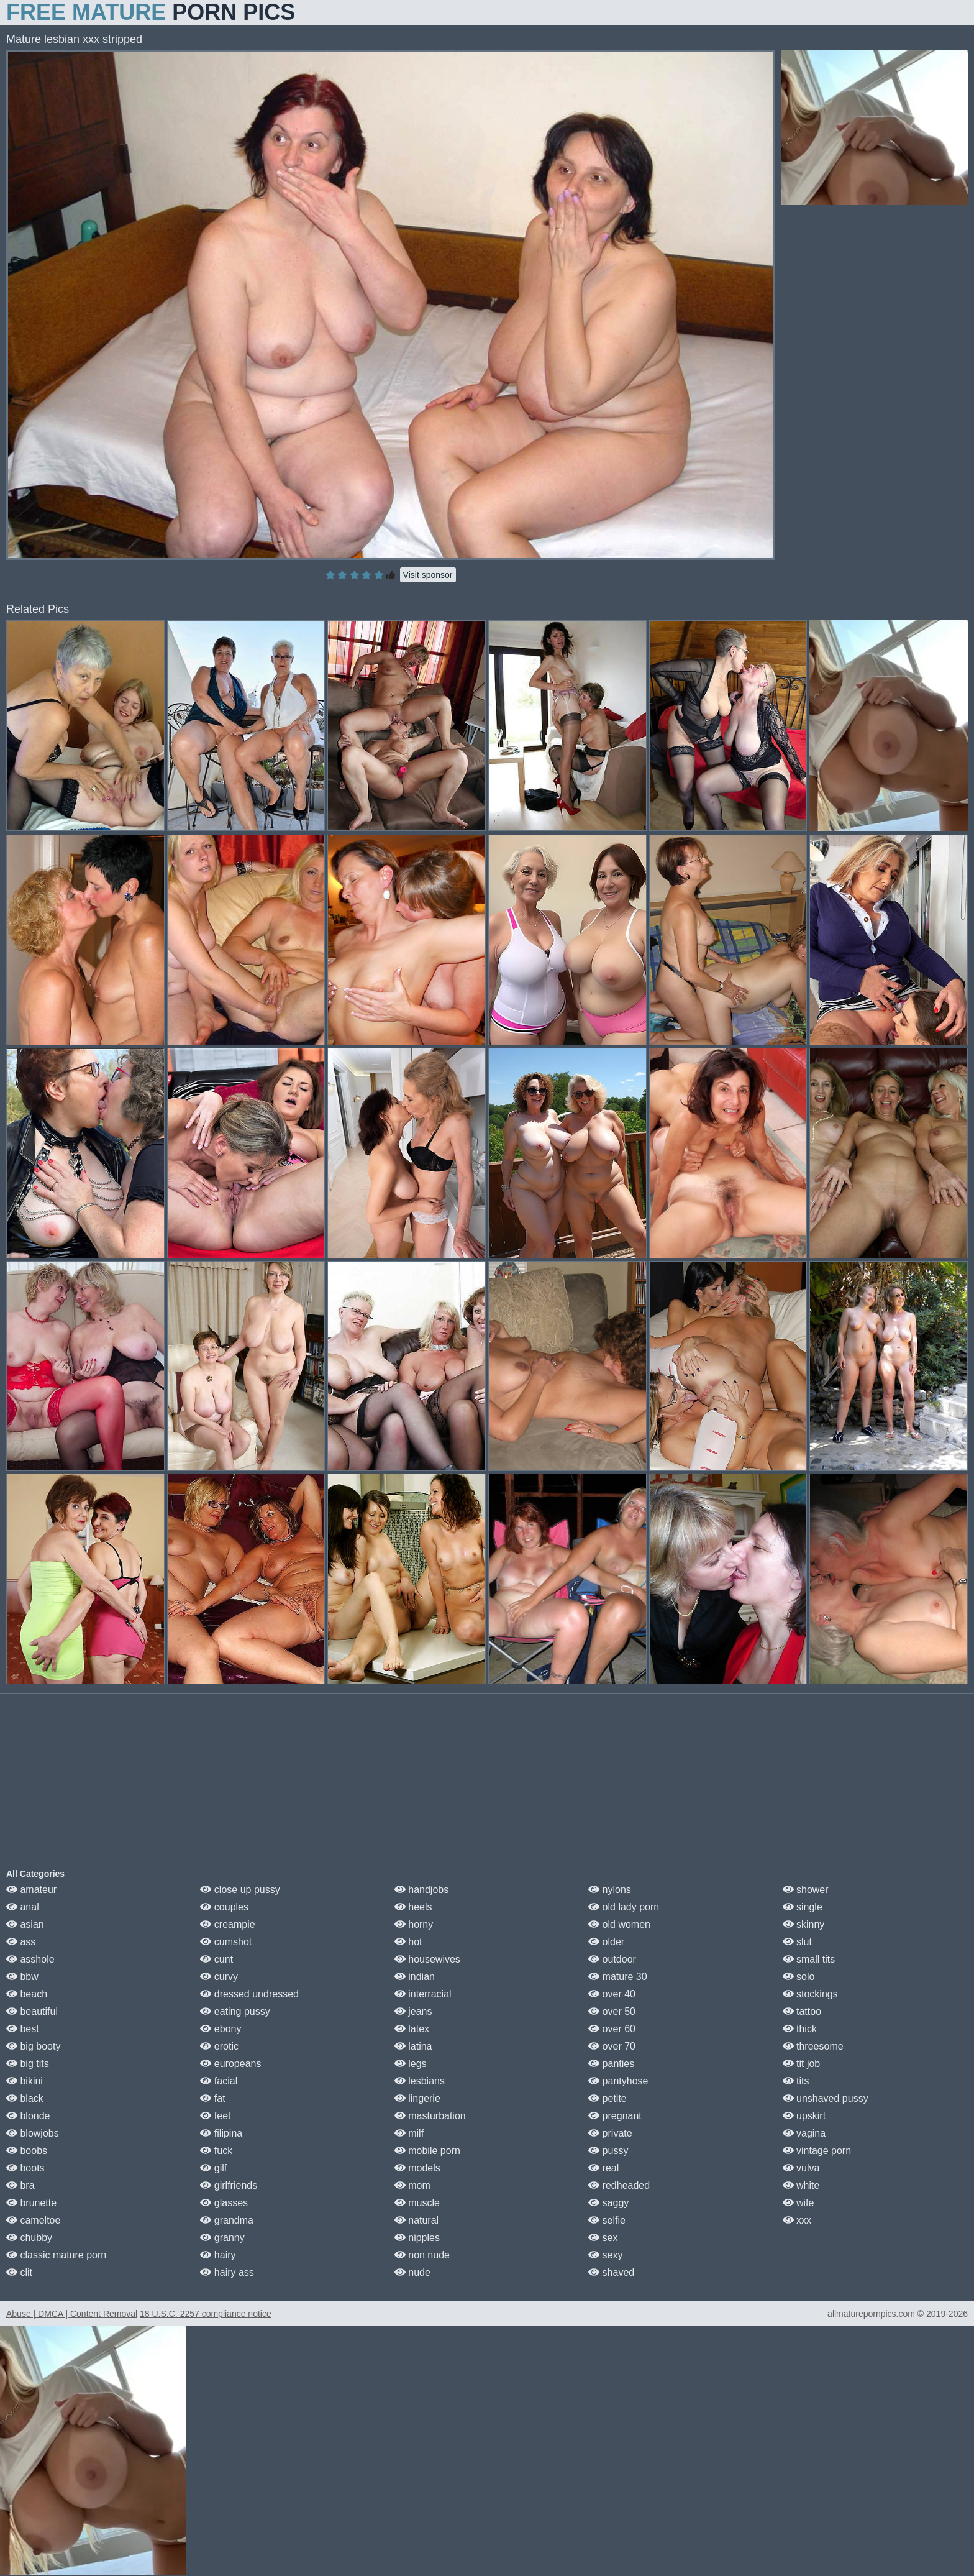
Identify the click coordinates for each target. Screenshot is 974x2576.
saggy (608, 2203)
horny (413, 1924)
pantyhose (618, 2081)
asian (25, 1924)
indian (414, 1976)
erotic (219, 2046)
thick (800, 2029)
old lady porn (623, 1907)
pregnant (615, 2116)
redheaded (619, 2185)
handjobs (421, 1889)
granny (222, 2237)
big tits (27, 2063)
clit (19, 2272)
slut (797, 1942)
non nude (422, 2255)
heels (413, 1907)
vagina (804, 2133)
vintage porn (817, 2150)
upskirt (804, 2116)
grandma (226, 2220)
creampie (227, 1924)
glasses (224, 2203)
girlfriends (228, 2185)
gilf (213, 2168)
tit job (802, 2063)
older (606, 1942)
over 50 (611, 2011)
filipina (221, 2133)
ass (20, 1942)
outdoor (612, 1959)
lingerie (417, 2098)
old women (619, 1924)
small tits (809, 1959)
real (603, 2168)
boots (25, 2168)
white (801, 2185)
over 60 (611, 2029)
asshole (30, 1959)
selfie (607, 2220)
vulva (801, 2168)
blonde (28, 2116)
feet (215, 2116)
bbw (22, 1976)
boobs (26, 2150)
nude (412, 2272)
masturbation (430, 2116)
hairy (217, 2255)
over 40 (611, 1994)
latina (413, 2046)
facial (218, 2081)
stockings (810, 1994)
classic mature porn (56, 2255)
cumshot (226, 1942)
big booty (33, 2046)
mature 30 (617, 1976)
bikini (24, 2081)
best (22, 2029)
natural (416, 2220)
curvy (219, 1976)
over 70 (611, 2046)
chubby (29, 2237)
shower (806, 1889)
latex (411, 2029)
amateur (31, 1889)
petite (607, 2098)
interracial (423, 1994)
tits (796, 2081)
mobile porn (427, 2150)
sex (602, 2237)
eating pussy (235, 2011)
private (610, 2133)
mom (412, 2185)
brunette (31, 2203)
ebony (220, 2029)
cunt (216, 1959)
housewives (427, 1959)
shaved (611, 2272)
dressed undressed (249, 1994)
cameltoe (33, 2220)
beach (26, 1994)
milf (409, 2133)
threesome (813, 2046)
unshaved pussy (825, 2098)
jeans (413, 2011)
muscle (417, 2203)
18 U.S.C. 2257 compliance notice (205, 2314)
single (802, 1907)
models (417, 2168)
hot (408, 1942)
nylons (609, 1889)
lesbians (419, 2081)
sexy (605, 2255)
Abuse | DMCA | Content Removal (71, 2314)
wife (798, 2203)
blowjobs (32, 2133)
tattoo (802, 2011)
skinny (804, 1924)
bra (20, 2185)
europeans (230, 2063)
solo (799, 1976)
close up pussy (240, 1889)
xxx (797, 2220)
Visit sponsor (428, 575)
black (24, 2098)
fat (212, 2098)
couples (224, 1907)
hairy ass (226, 2272)
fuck (216, 2150)
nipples (417, 2237)
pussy (608, 2150)
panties (611, 2063)
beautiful (32, 2011)
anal (22, 1907)
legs (410, 2063)
